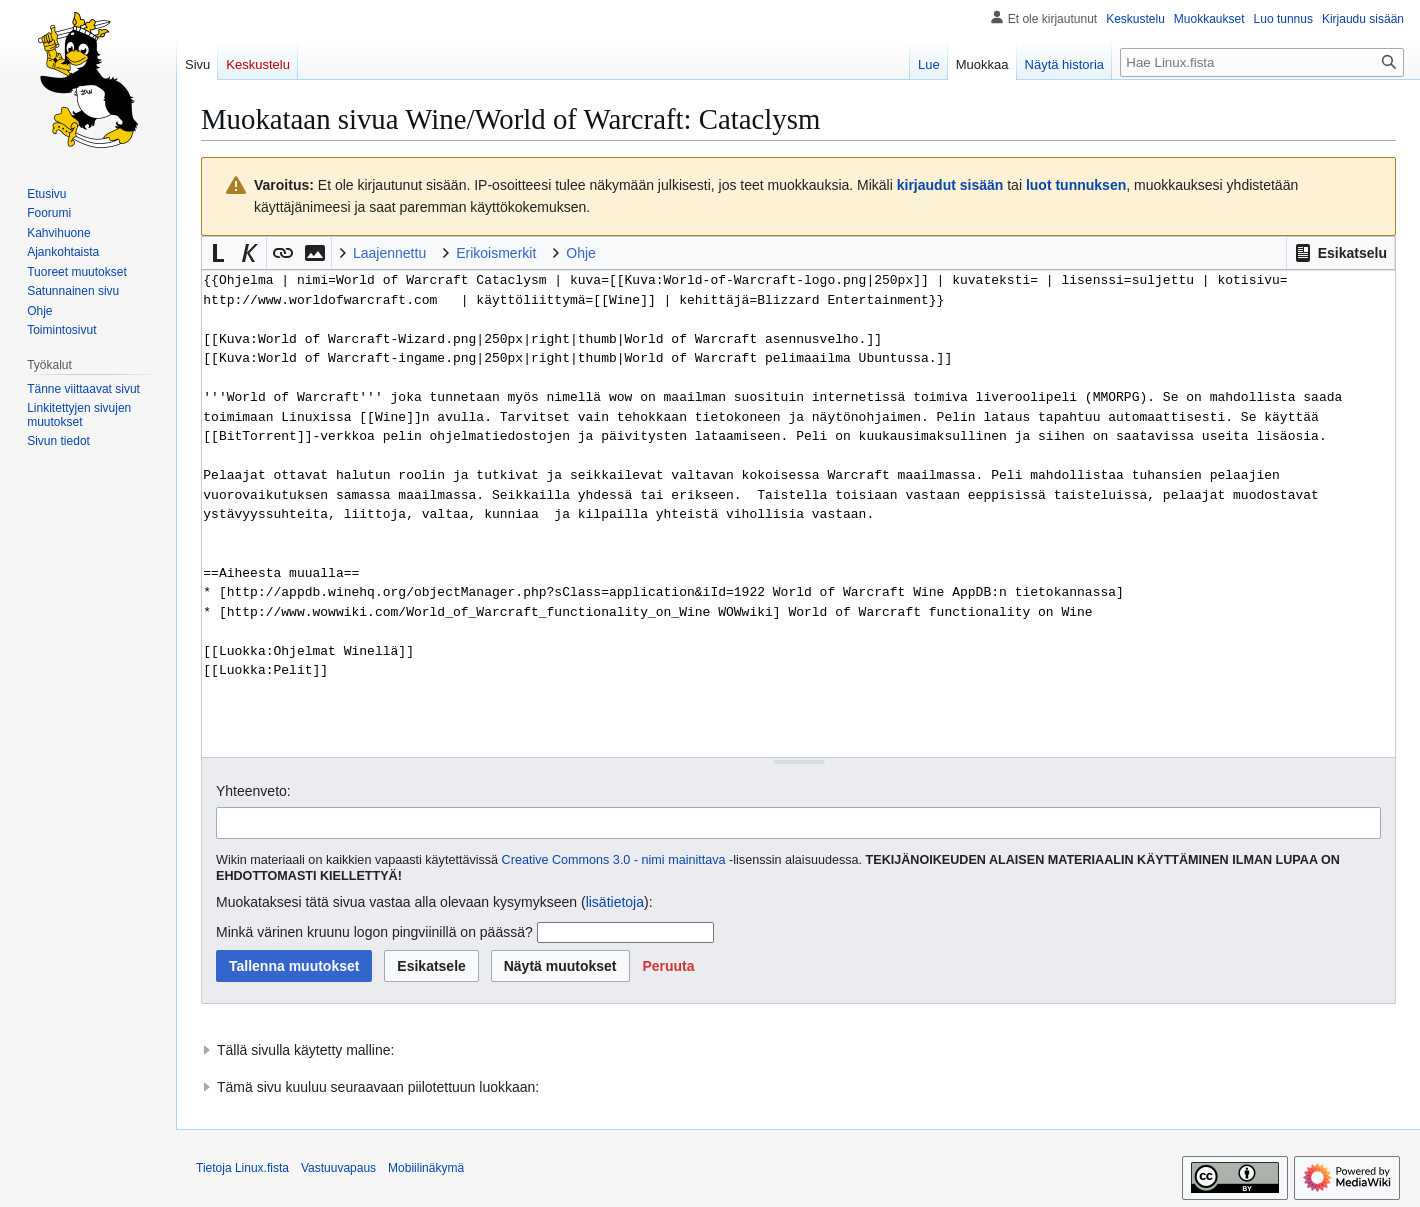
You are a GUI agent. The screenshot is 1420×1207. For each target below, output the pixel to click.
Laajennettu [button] (389, 253)
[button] (1340, 253)
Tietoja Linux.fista (242, 1168)
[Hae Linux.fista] (1262, 62)
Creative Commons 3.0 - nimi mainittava (614, 860)
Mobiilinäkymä (426, 1168)
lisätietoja (615, 902)
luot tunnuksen (1076, 185)
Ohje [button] (581, 253)
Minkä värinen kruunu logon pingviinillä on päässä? (374, 932)
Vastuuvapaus (338, 1168)
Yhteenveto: (253, 791)
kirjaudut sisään (950, 185)
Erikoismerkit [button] (496, 253)
